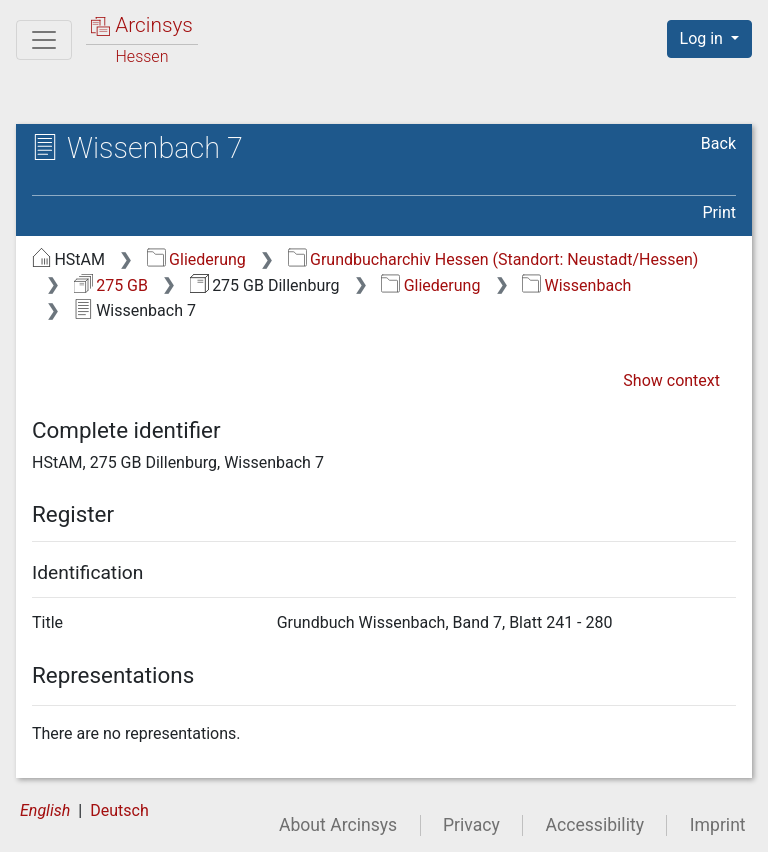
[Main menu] (44, 40)
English (45, 810)
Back (718, 143)
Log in (703, 38)
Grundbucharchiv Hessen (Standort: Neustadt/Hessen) (493, 259)
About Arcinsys (338, 825)
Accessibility (595, 825)
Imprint (718, 825)
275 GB (111, 285)
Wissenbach (576, 285)
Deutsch (119, 810)
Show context (671, 380)
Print (719, 212)
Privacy (471, 825)
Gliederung (196, 259)
